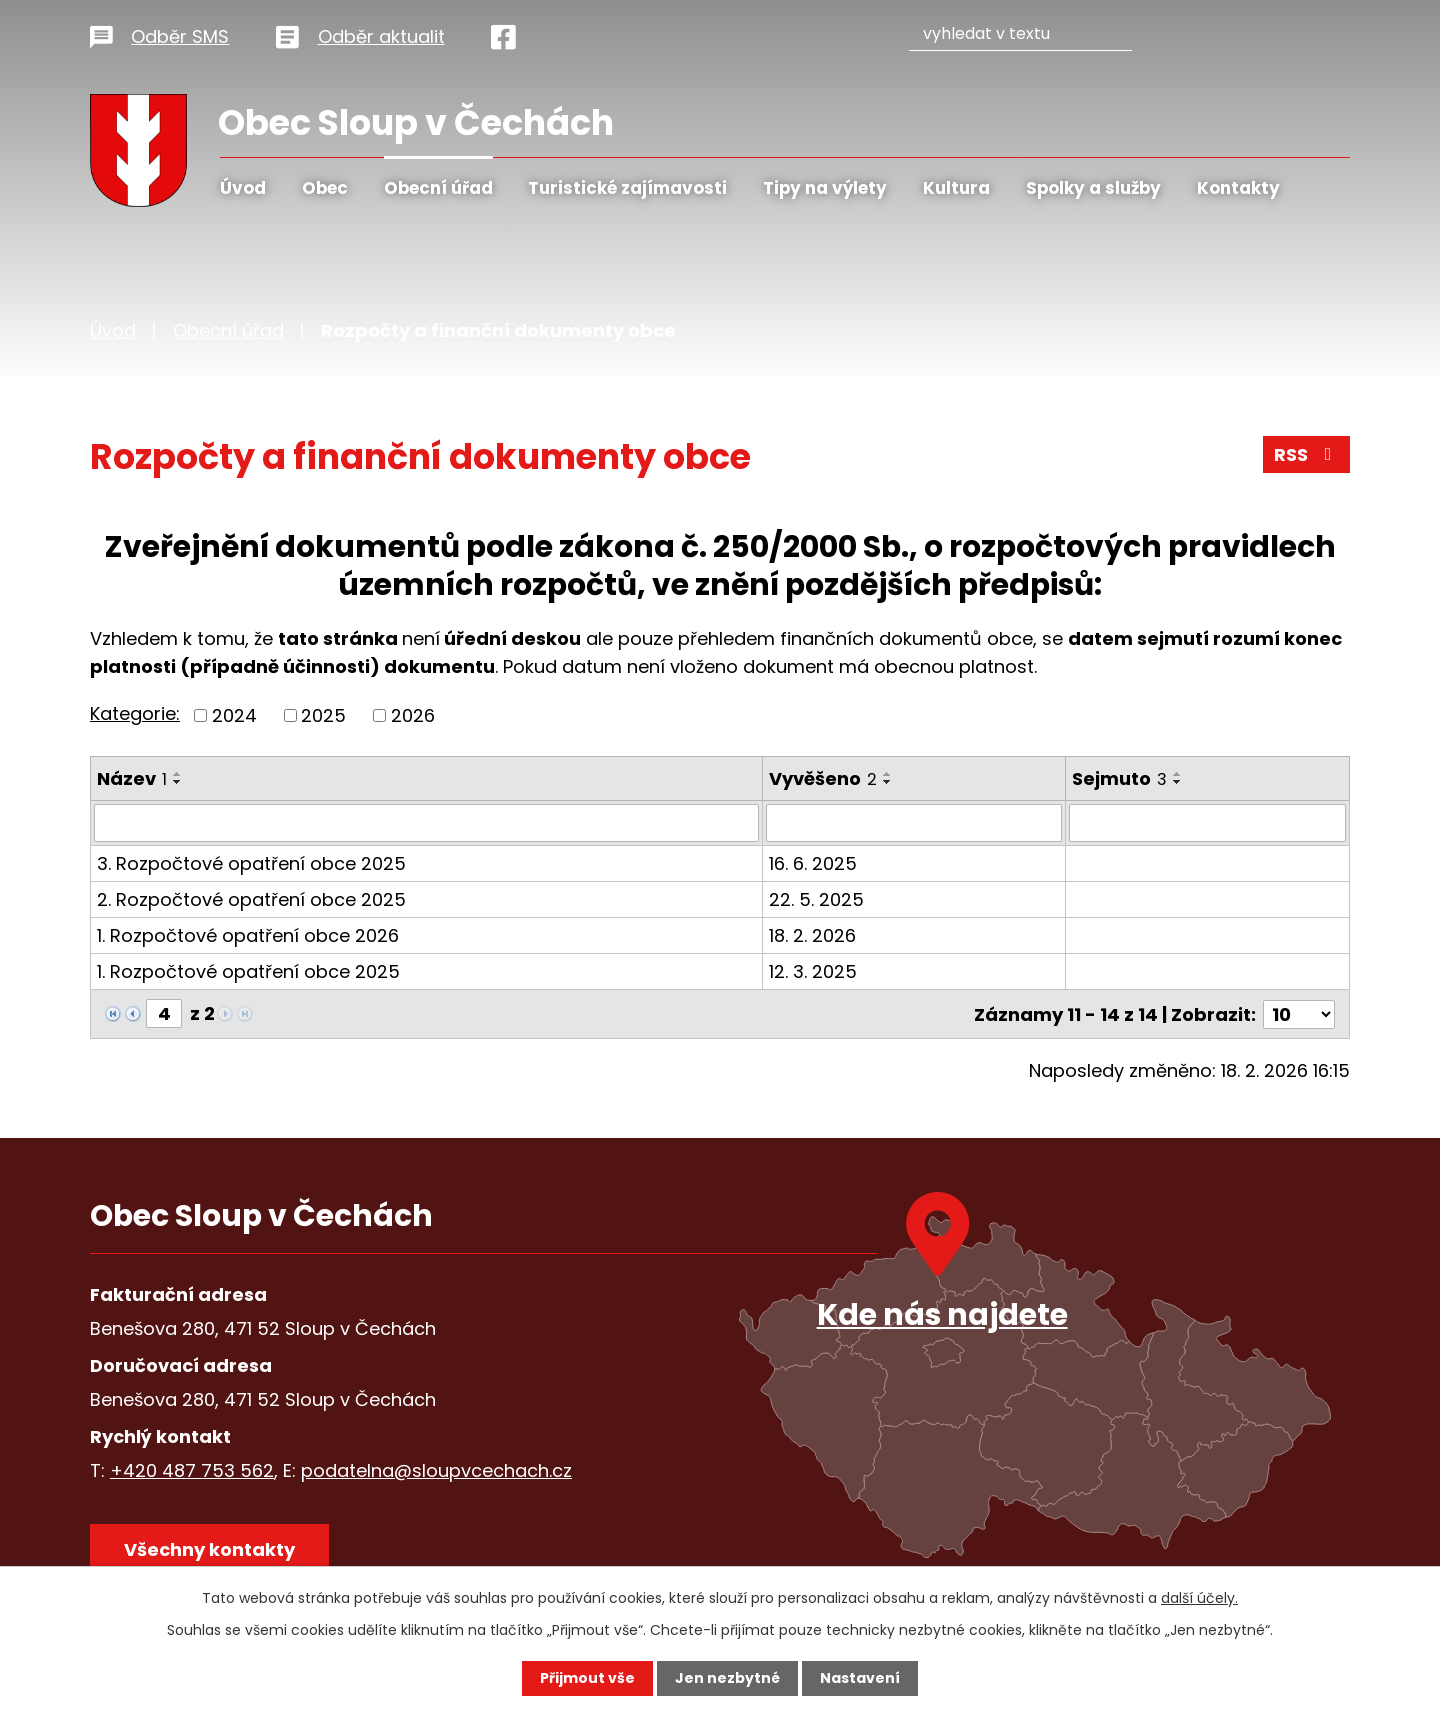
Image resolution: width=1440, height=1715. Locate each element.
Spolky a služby (1093, 188)
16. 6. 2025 (813, 863)
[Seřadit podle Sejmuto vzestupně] (1178, 774)
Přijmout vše (587, 1678)
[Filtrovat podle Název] (426, 823)
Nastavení (860, 1678)
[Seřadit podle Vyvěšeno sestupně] (888, 782)
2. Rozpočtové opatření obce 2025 (251, 899)
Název (132, 778)
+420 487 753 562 (192, 1470)
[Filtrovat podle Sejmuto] (1207, 823)
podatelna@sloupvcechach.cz (436, 1470)
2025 (323, 715)
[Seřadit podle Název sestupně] (178, 782)
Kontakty (1238, 188)
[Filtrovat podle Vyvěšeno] (914, 823)
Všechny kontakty (209, 1549)
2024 (234, 715)
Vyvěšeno (823, 778)
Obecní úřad (438, 188)
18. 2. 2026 (812, 935)
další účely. (1199, 1598)
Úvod (243, 188)
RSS (1307, 454)
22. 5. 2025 (816, 899)
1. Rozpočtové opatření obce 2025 (248, 971)
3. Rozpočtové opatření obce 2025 (251, 863)
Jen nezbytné (727, 1678)
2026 (413, 715)
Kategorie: (135, 713)
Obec (325, 188)
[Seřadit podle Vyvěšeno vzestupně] (888, 774)
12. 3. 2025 (813, 971)
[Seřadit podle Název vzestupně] (178, 774)
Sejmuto (1119, 778)
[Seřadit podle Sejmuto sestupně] (1178, 782)
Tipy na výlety (825, 188)
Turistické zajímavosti (627, 188)
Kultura (956, 188)
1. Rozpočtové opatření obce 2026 (248, 935)
